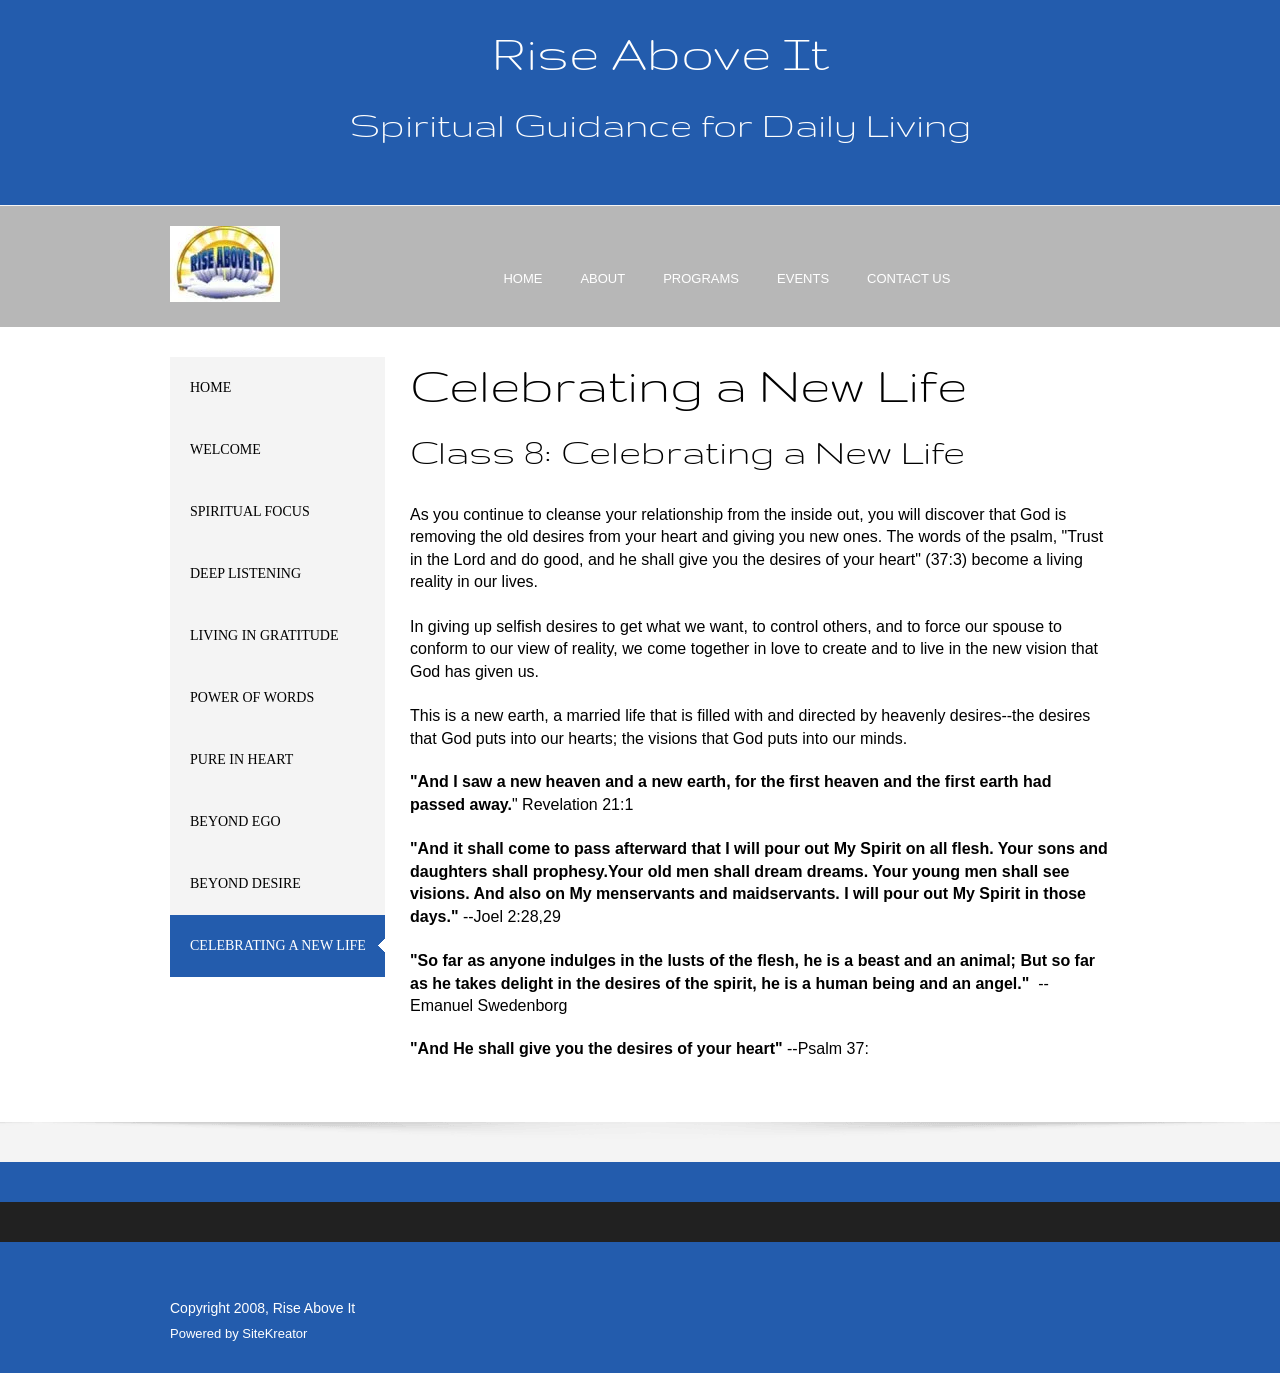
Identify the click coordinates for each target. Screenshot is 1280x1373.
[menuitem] (522, 296)
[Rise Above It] (225, 264)
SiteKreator (274, 1333)
